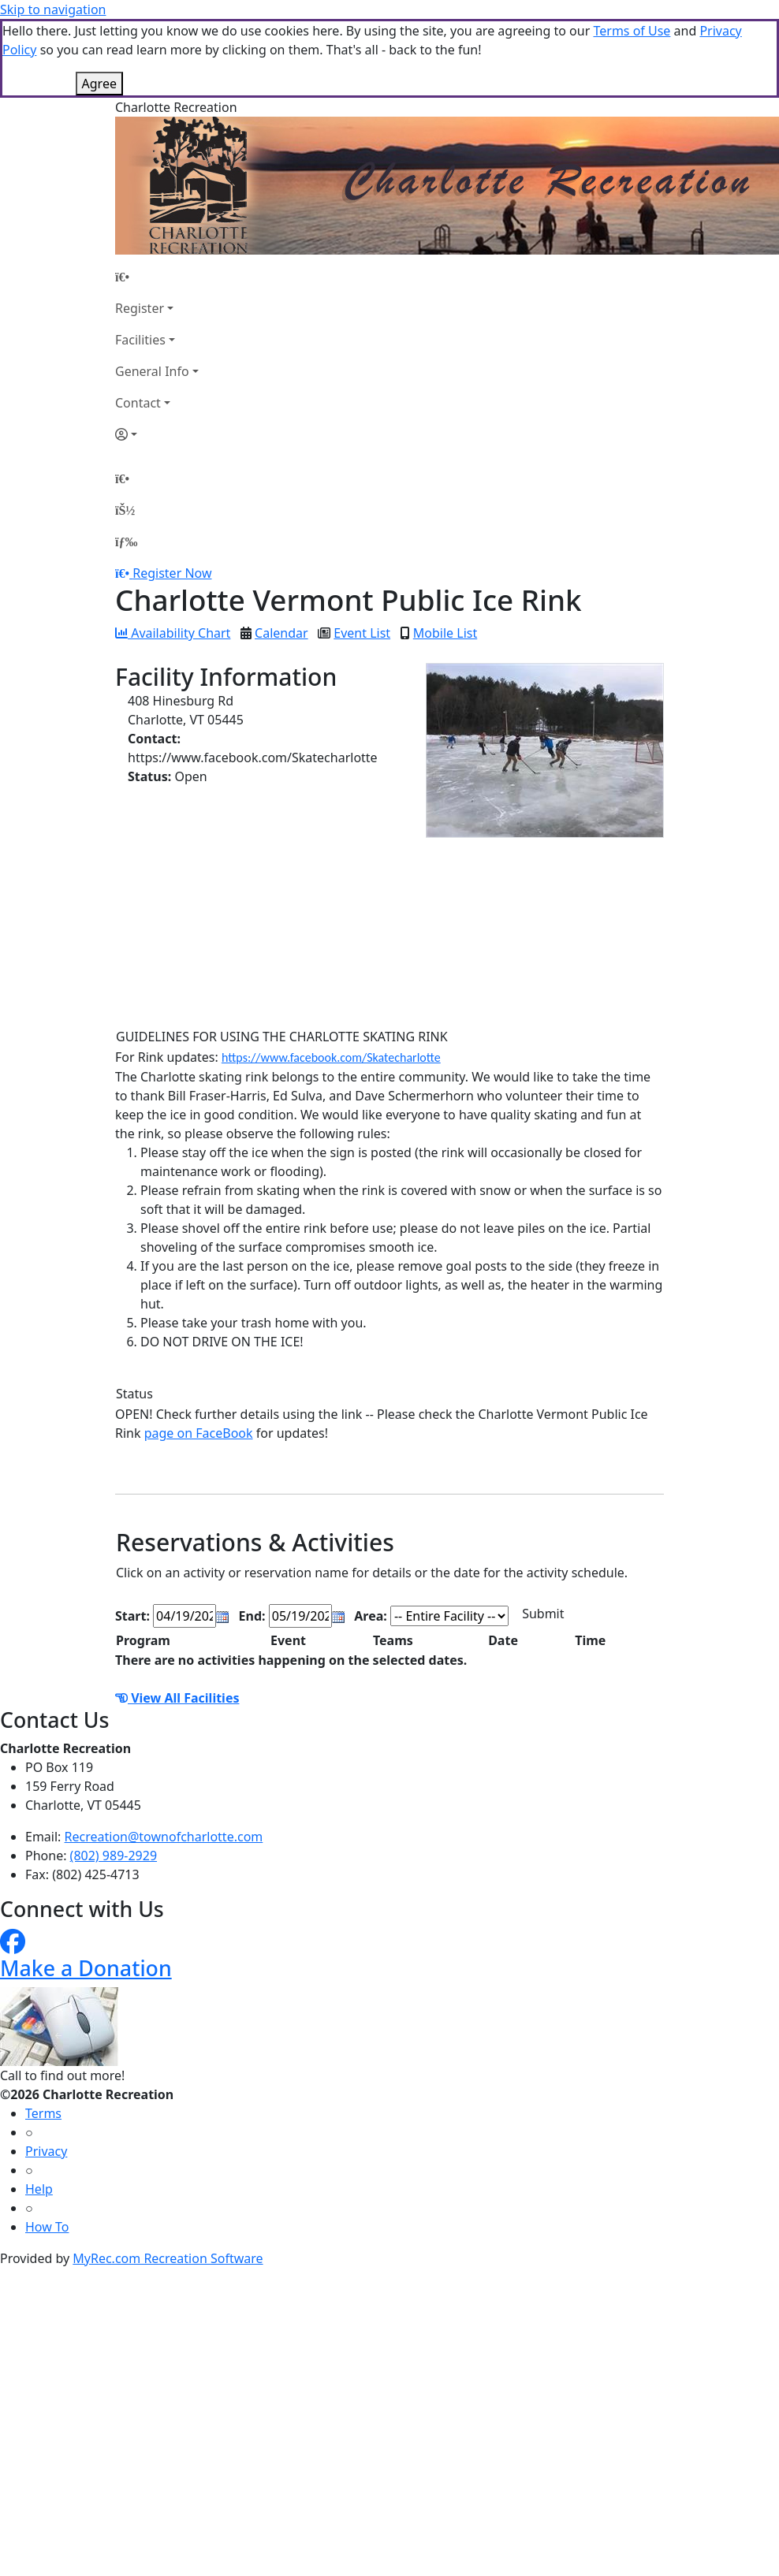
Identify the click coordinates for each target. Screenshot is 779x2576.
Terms (43, 2113)
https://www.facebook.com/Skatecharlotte (331, 1057)
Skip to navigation (53, 9)
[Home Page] (157, 276)
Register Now (171, 573)
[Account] (157, 434)
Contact (138, 402)
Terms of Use (631, 30)
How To (47, 2226)
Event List (362, 633)
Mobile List (445, 633)
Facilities (140, 339)
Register (139, 308)
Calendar (281, 633)
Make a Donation (86, 1967)
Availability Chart (172, 633)
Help (39, 2189)
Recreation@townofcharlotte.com (164, 1836)
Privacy (46, 2151)
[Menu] (126, 541)
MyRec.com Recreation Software (168, 2258)
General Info (152, 371)
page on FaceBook (198, 1433)
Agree (99, 83)
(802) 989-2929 (113, 1855)
